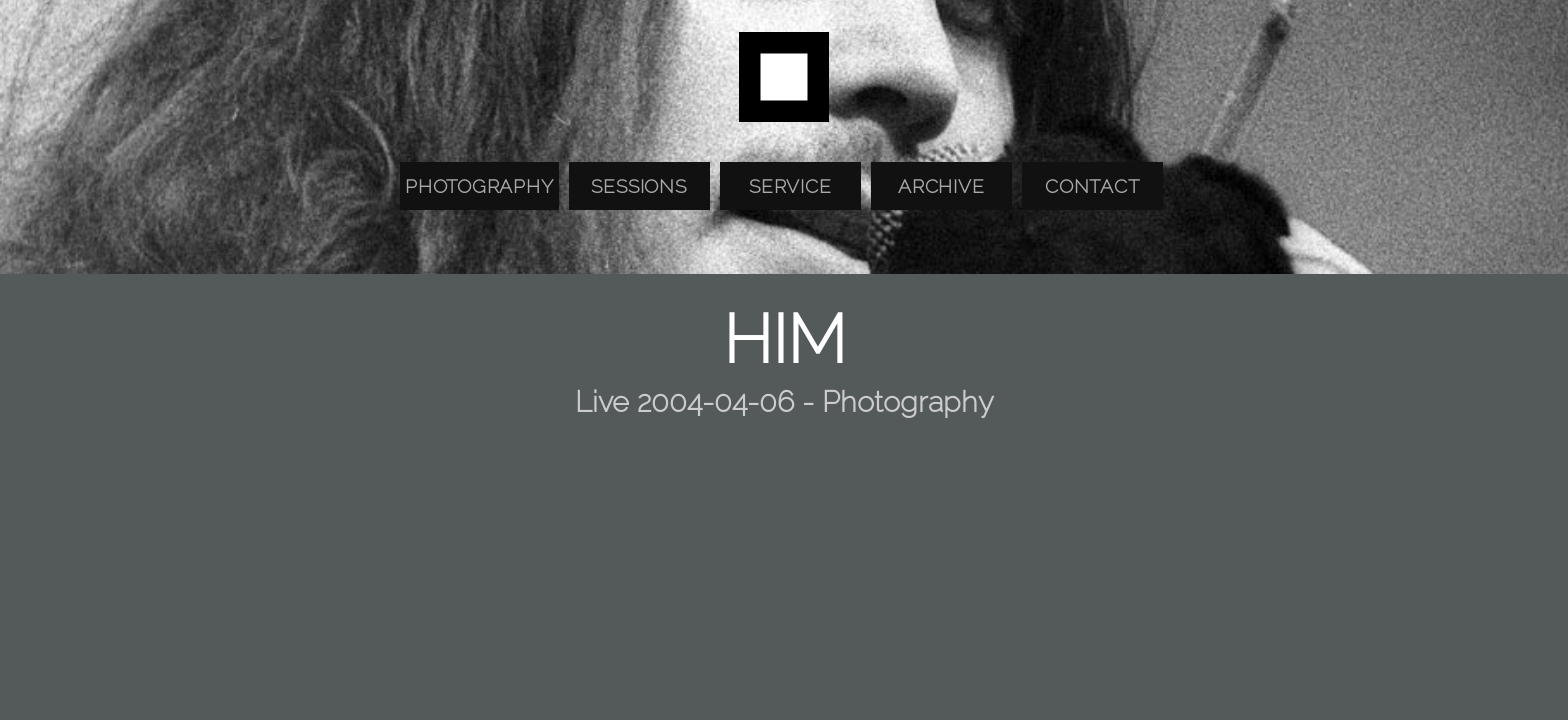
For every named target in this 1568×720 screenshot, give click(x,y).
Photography (479, 186)
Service (790, 186)
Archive (941, 186)
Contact (1092, 186)
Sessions (638, 186)
